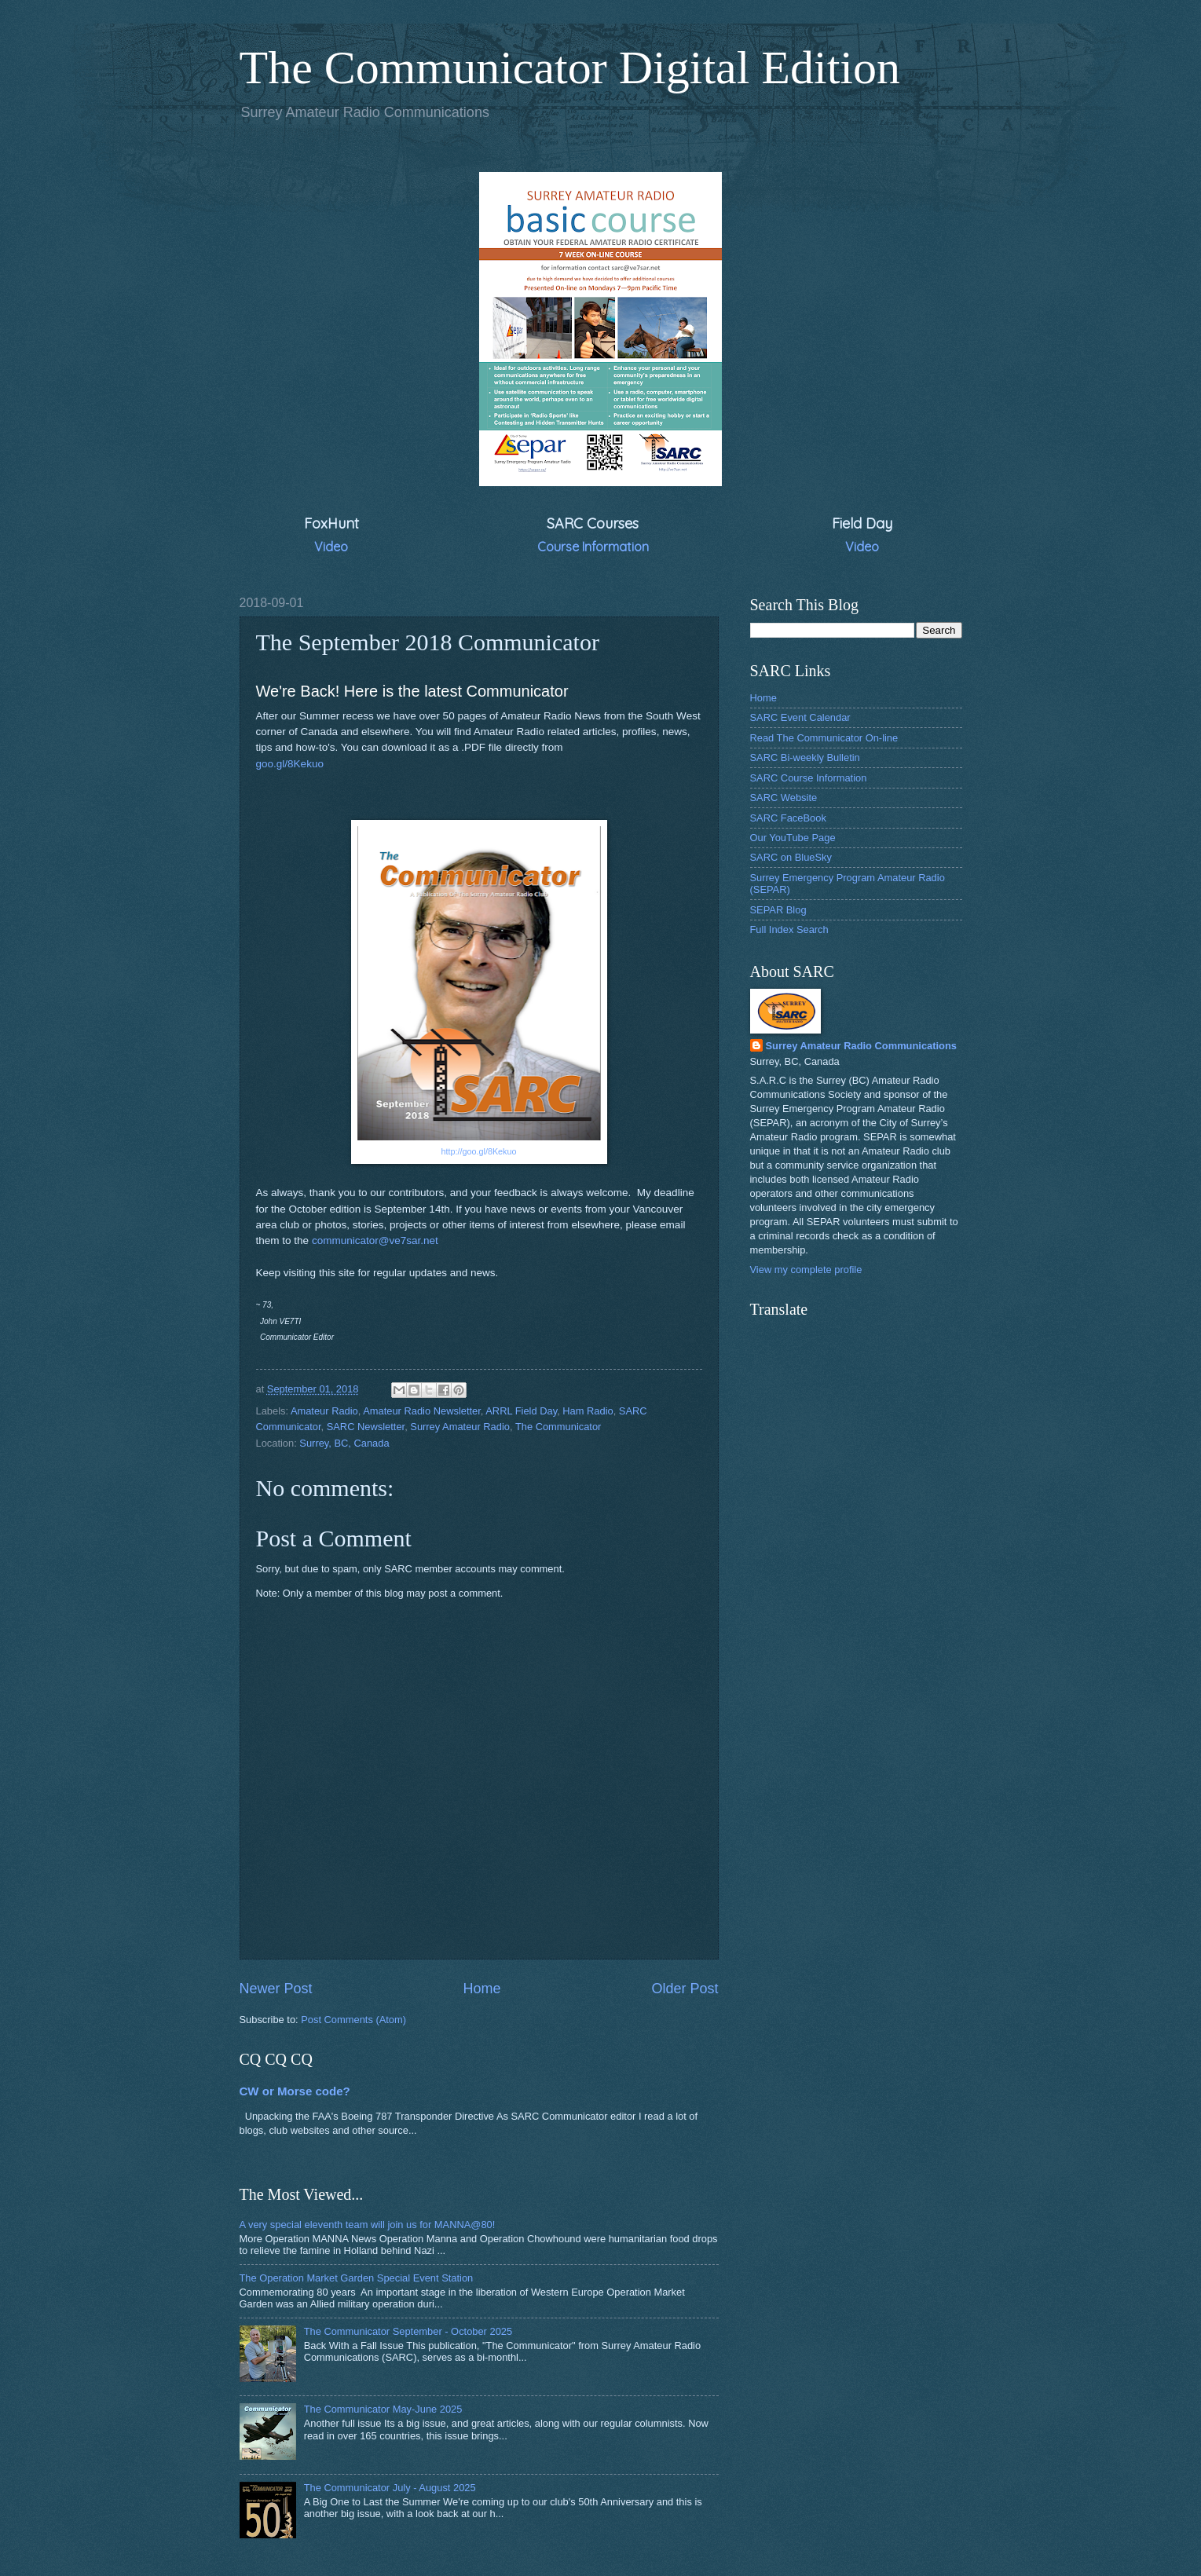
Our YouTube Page (793, 837)
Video (331, 546)
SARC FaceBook (788, 818)
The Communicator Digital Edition (570, 67)
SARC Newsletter (366, 1427)
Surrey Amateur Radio (460, 1427)
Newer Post (276, 1988)
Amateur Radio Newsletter (422, 1411)
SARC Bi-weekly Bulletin (805, 757)
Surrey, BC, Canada (344, 1443)
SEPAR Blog (778, 910)
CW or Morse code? (295, 2091)
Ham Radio (587, 1411)
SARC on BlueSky (791, 857)
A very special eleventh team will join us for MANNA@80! (368, 2224)
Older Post (684, 1988)
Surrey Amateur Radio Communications (861, 1046)
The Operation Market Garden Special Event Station (357, 2278)
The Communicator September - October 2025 (408, 2331)
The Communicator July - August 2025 (390, 2488)
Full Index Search (789, 929)
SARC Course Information (808, 778)
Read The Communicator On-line (824, 738)
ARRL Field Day (521, 1411)
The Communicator (558, 1427)
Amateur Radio (324, 1411)
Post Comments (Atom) (353, 2019)
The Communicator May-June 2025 (383, 2409)
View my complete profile (806, 1269)
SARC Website (784, 797)
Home (481, 1988)
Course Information (593, 546)
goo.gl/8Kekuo (290, 764)
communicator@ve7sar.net (375, 1240)
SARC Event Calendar (800, 717)
